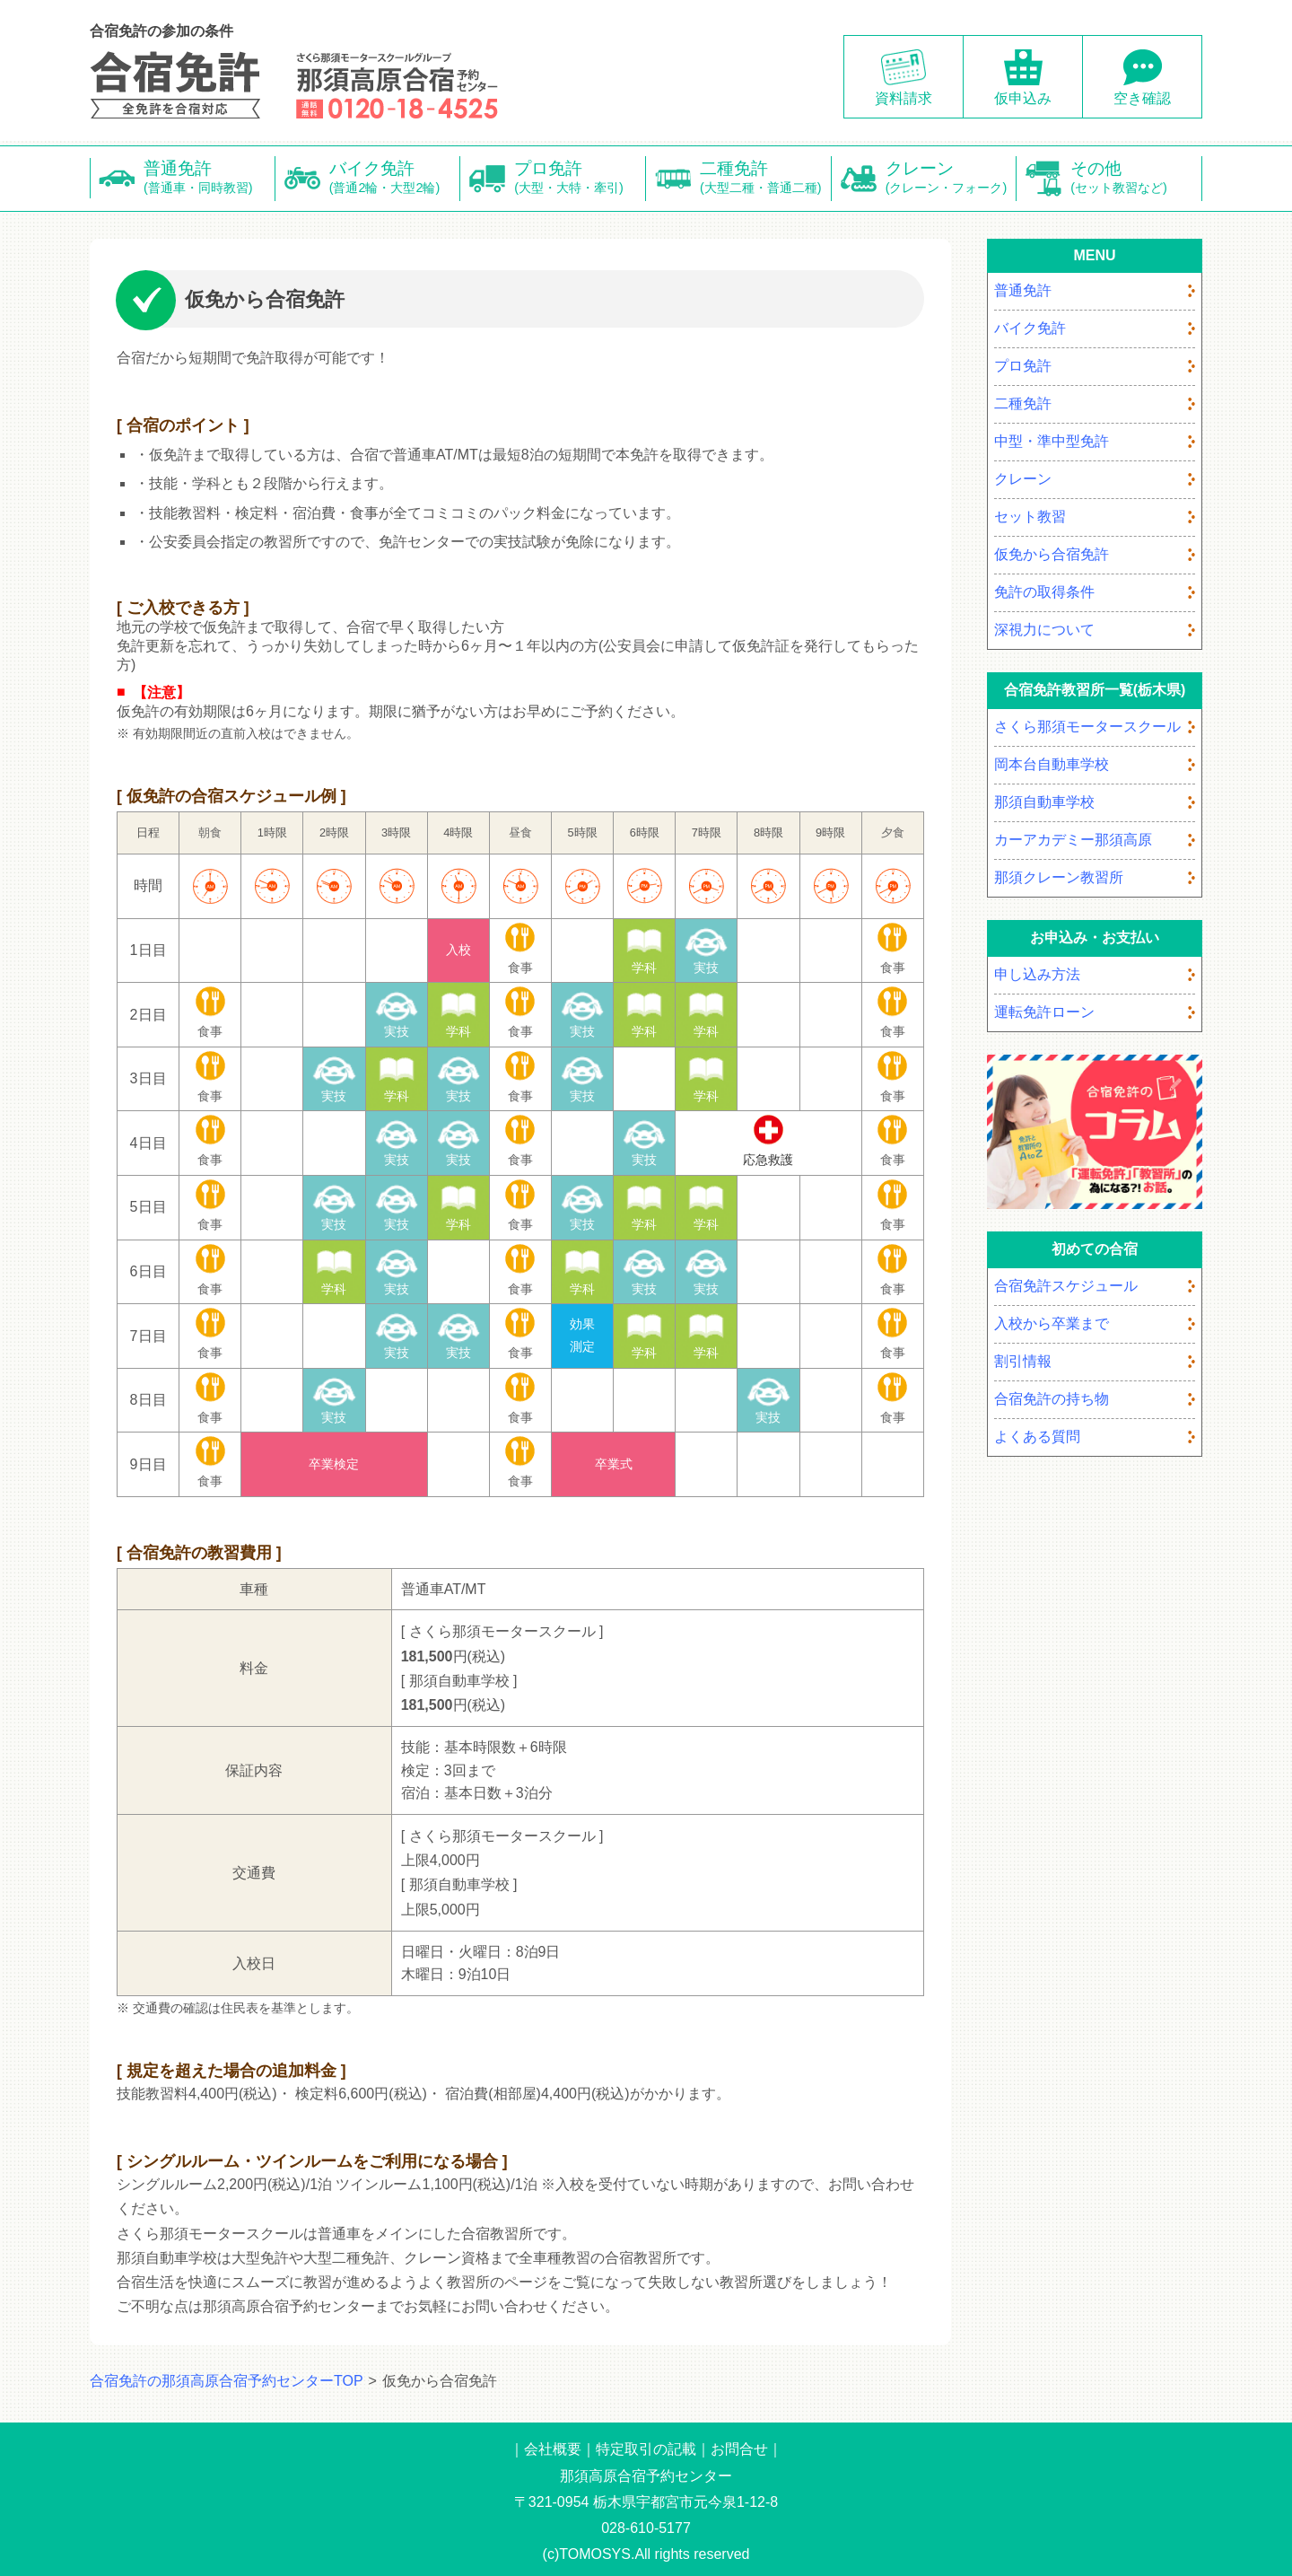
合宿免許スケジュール (1066, 1285)
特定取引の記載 (646, 2449)
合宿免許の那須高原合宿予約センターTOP (226, 2380)
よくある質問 (1037, 1436)
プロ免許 (580, 178)
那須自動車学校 (1044, 802)
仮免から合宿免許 (1051, 554)
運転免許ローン (1044, 1012)
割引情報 (1023, 1361)
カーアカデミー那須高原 (1073, 839)
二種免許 (766, 178)
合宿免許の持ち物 (1051, 1398)
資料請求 (903, 98)
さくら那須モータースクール (1087, 726)
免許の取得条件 (1044, 592)
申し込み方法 (1037, 974)
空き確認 (1142, 98)
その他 (1136, 178)
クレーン (951, 178)
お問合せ (739, 2449)
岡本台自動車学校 (1051, 764)
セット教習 (1030, 516)
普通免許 (209, 178)
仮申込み (1023, 98)
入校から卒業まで (1051, 1323)
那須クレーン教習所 (1058, 877)
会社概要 (552, 2449)
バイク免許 (395, 178)
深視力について (1044, 629)
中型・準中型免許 (1051, 441)
